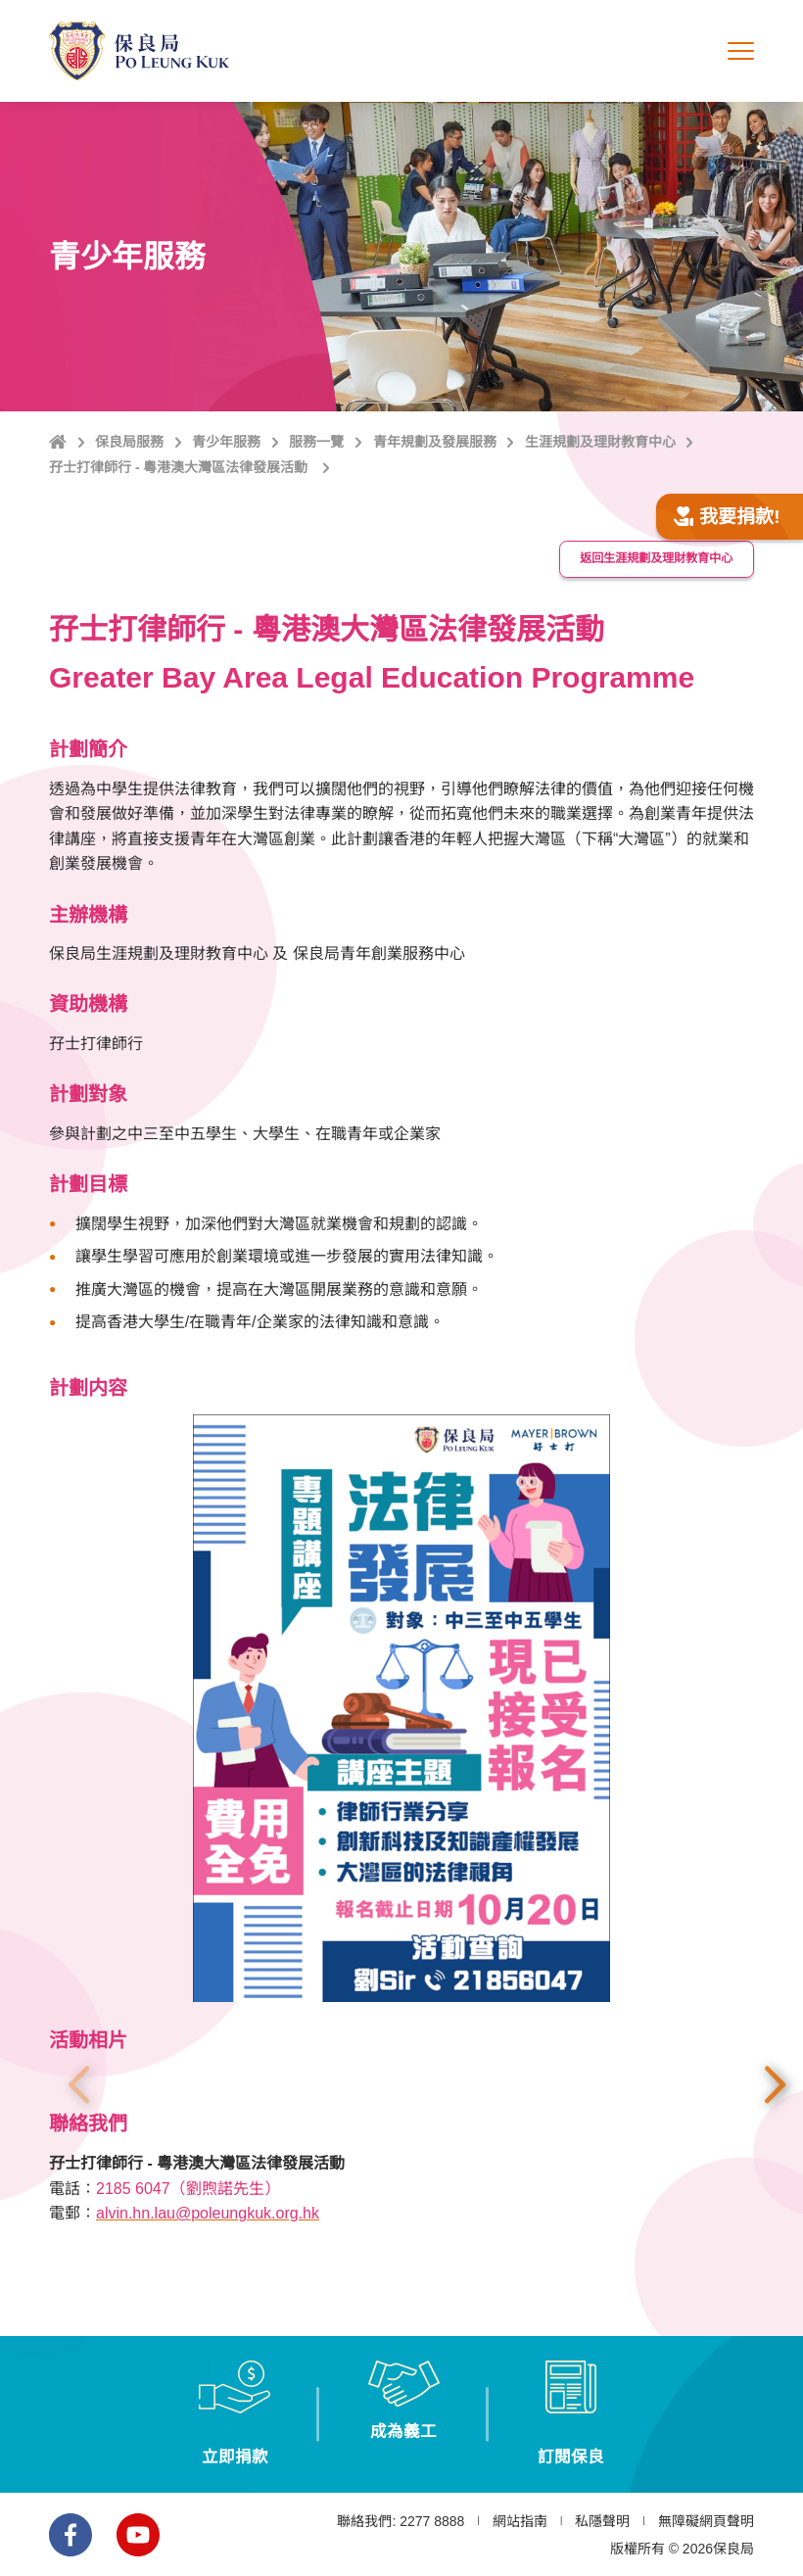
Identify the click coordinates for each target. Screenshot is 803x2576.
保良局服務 (129, 442)
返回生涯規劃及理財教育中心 (656, 558)
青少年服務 (226, 442)
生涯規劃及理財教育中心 (600, 442)
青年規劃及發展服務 (434, 442)
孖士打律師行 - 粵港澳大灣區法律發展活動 (180, 467)
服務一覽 (316, 442)
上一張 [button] (78, 2084)
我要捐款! (727, 516)
